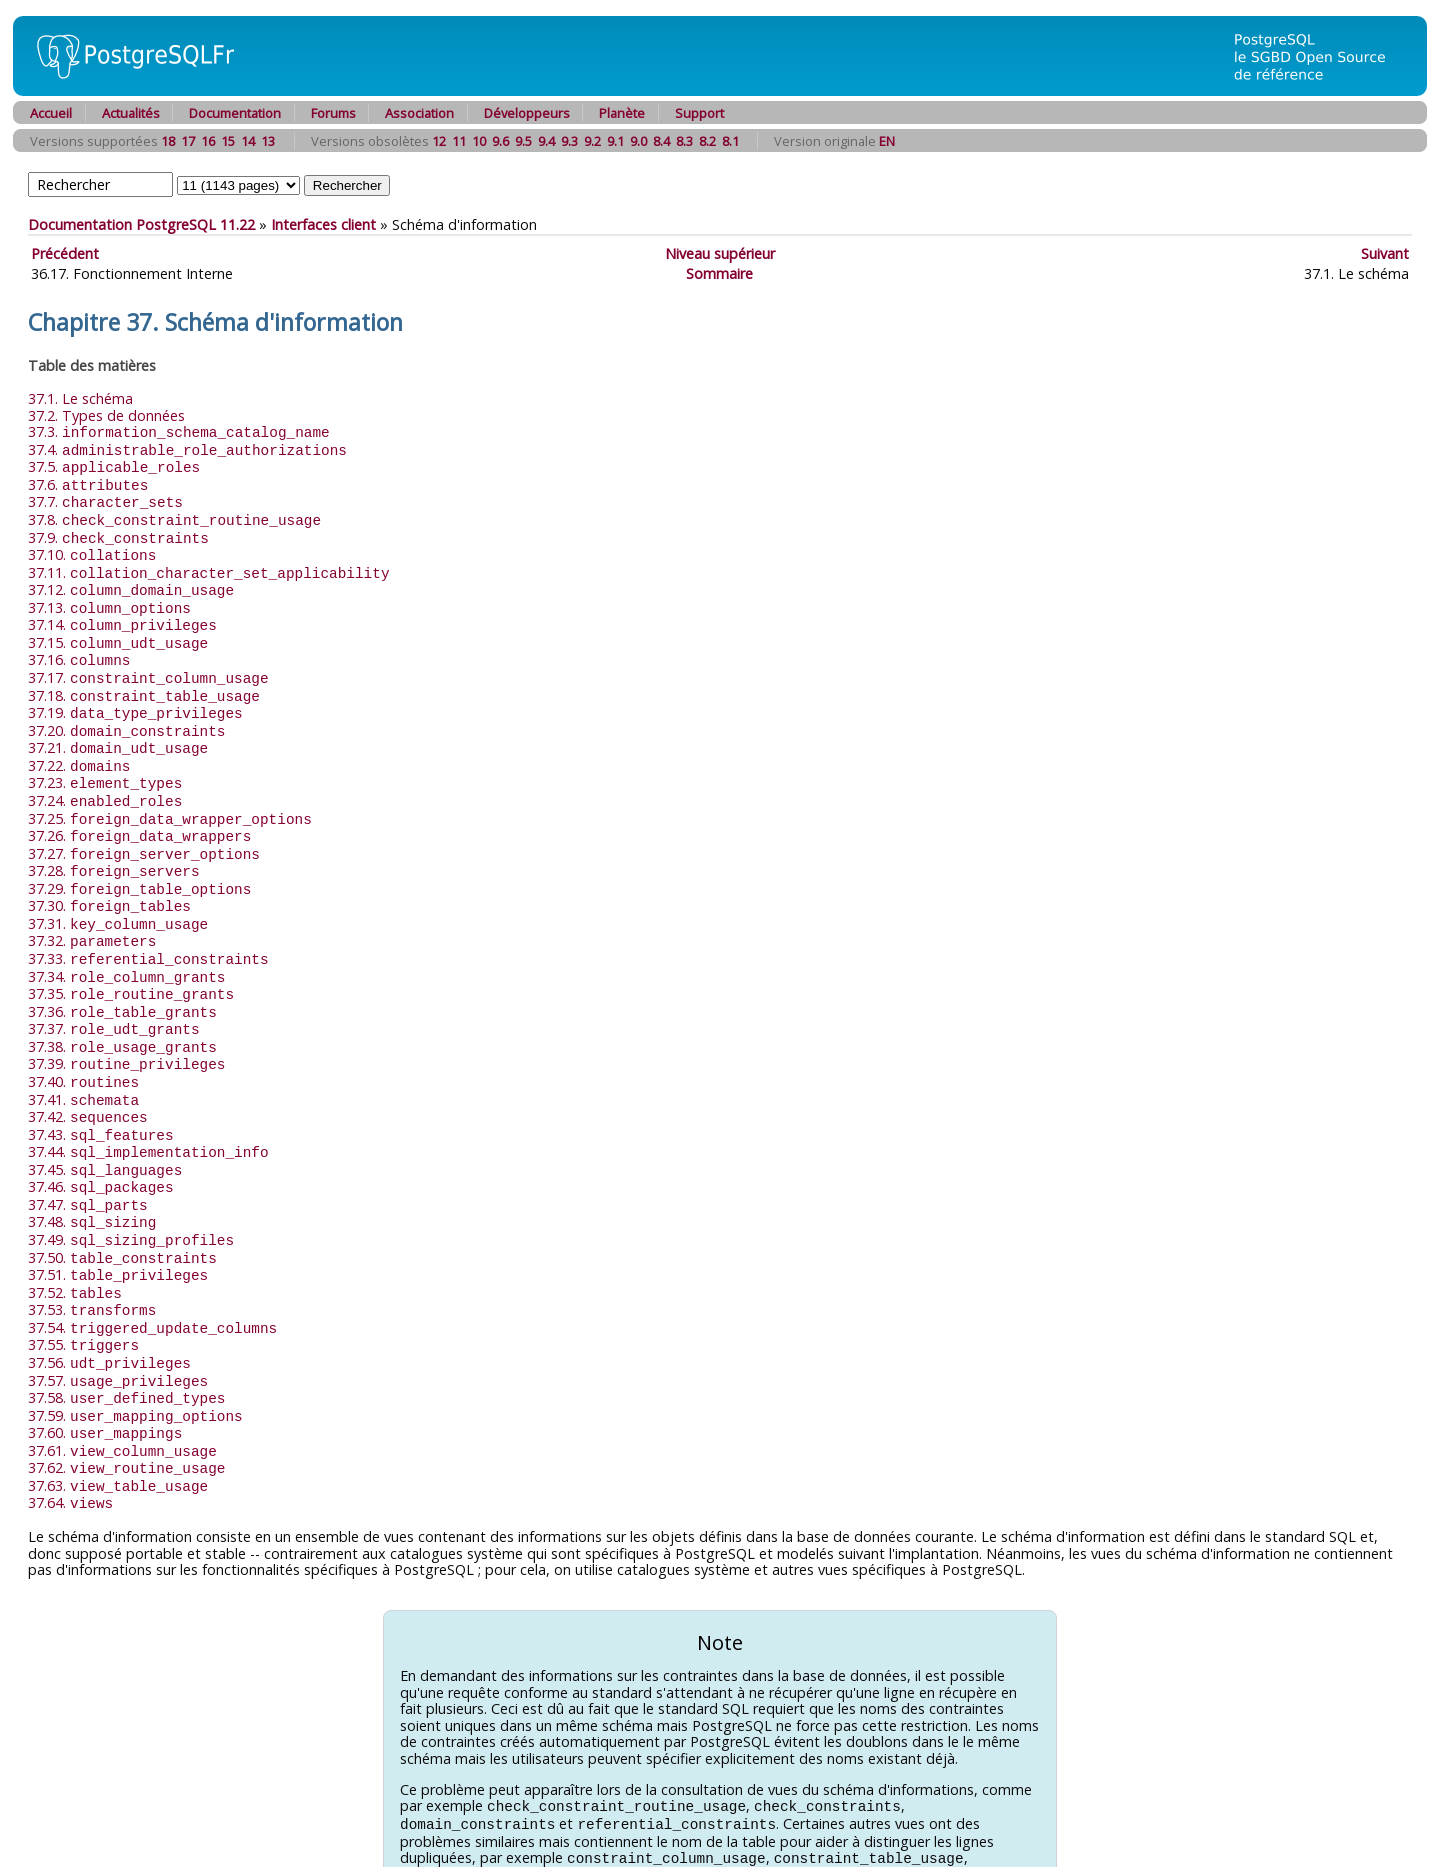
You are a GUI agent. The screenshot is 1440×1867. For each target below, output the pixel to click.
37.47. (88, 1160)
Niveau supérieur (720, 253)
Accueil (51, 113)
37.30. (109, 878)
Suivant (1385, 253)
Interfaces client (323, 224)
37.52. (75, 1243)
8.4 (661, 141)
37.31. (118, 895)
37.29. (139, 862)
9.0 (638, 141)
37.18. (144, 680)
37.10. (92, 547)
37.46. (101, 1143)
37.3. (179, 431)
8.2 (707, 141)
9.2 (592, 141)
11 (459, 141)
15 (228, 141)
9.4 (546, 141)
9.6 (500, 141)
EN (887, 141)
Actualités (131, 113)
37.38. (122, 1011)
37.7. (105, 497)
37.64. (70, 1441)
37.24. (105, 779)
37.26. (139, 812)
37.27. (144, 829)
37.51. (118, 1226)
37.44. (148, 1110)
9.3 (569, 141)
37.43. (101, 1094)
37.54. (152, 1276)
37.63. (118, 1425)
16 (208, 141)
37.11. (208, 564)
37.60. (105, 1375)
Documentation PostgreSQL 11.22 (141, 224)
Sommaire (719, 273)
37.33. (148, 928)
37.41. (83, 1061)
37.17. (148, 663)
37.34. (126, 945)
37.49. (131, 1193)
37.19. (135, 696)
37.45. (105, 1127)
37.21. (118, 729)
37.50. (122, 1210)
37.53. (92, 1259)
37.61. (122, 1392)
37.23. (105, 762)
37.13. (109, 597)
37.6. (88, 481)
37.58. (126, 1342)
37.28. (114, 845)
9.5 (523, 141)
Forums (333, 113)
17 (188, 141)
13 (268, 141)
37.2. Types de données (106, 415)
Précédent (65, 253)
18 (168, 141)
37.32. (92, 911)
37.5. (114, 464)
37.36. (122, 978)
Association (419, 113)
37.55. (83, 1292)
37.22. (79, 746)
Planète (622, 113)
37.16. (79, 646)
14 (248, 141)
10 (479, 141)
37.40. (83, 1044)
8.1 (730, 141)
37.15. (118, 630)
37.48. (92, 1176)
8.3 (684, 141)
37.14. (122, 613)
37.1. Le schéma (80, 398)
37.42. (88, 1077)
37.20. (126, 713)
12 (439, 141)
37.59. (135, 1359)
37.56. (109, 1309)
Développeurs (527, 113)
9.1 (615, 141)
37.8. (174, 514)
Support (699, 113)
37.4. (187, 448)
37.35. (131, 961)
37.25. (170, 796)
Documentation (235, 113)
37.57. (118, 1326)
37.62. (126, 1408)
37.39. (126, 1027)
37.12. (131, 580)
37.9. (118, 531)
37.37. (114, 994)
